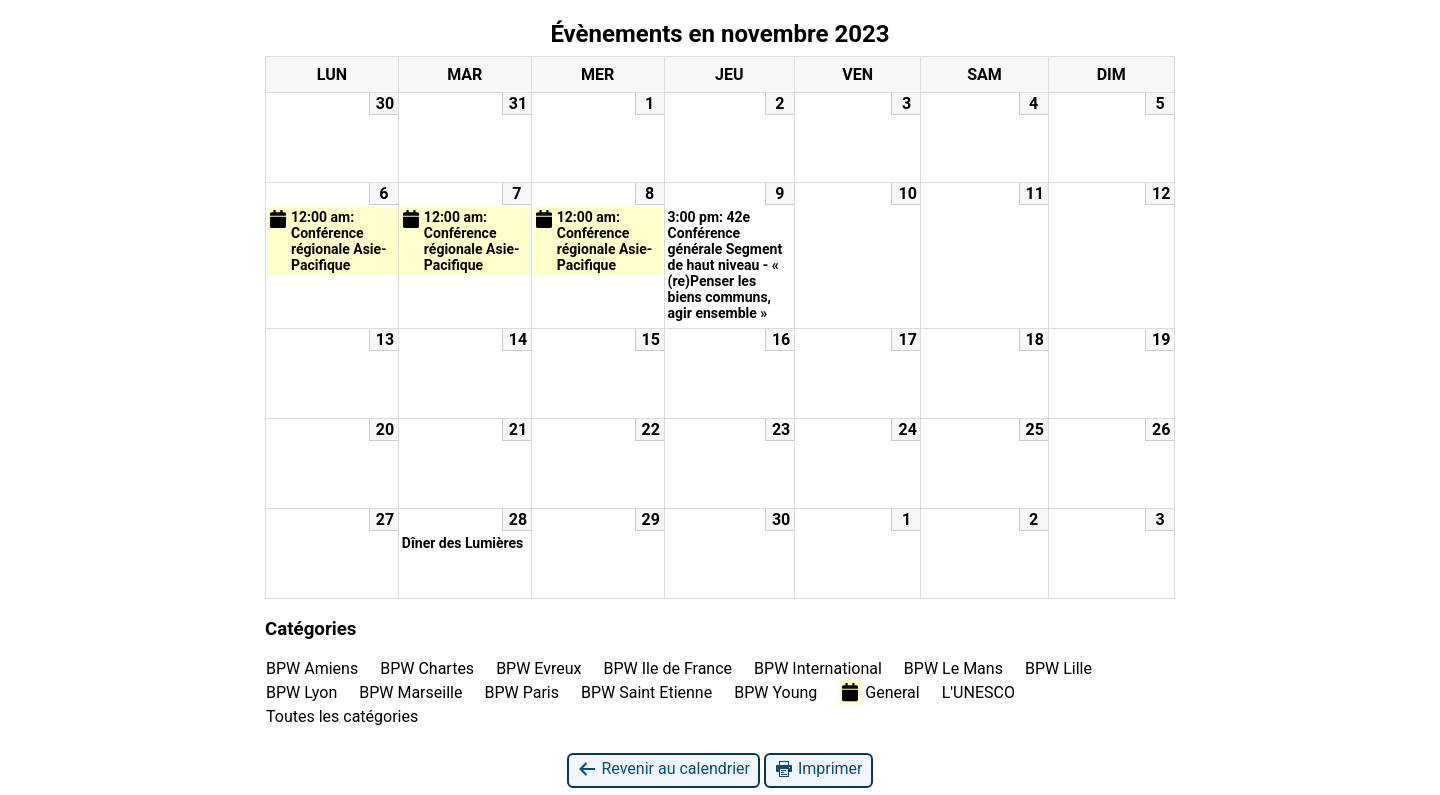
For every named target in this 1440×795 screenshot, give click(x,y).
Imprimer (818, 769)
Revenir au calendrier (663, 769)
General (879, 692)
